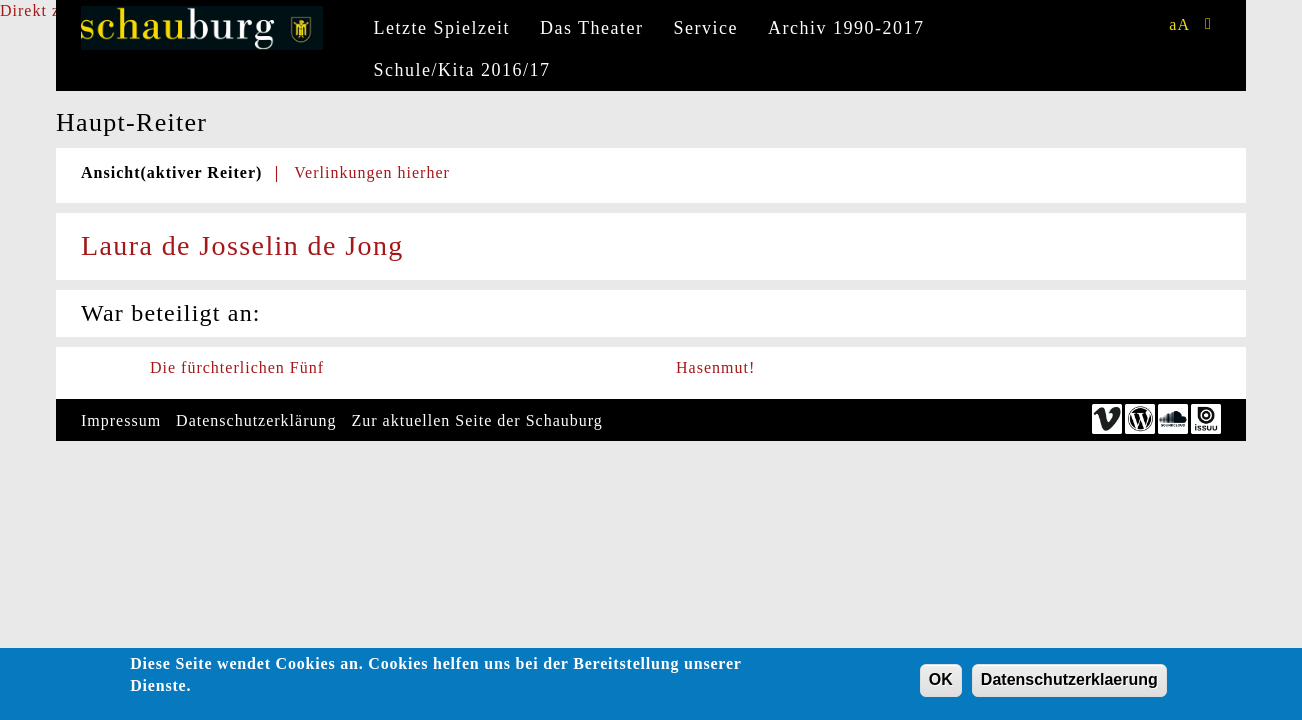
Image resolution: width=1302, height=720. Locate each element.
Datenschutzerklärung (256, 420)
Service (706, 28)
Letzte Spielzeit (442, 28)
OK (941, 682)
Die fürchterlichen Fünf (237, 367)
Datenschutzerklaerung (1069, 682)
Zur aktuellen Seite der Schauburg (477, 420)
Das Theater (592, 28)
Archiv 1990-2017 (846, 28)
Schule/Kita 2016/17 (462, 70)
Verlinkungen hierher (372, 172)
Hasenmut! (715, 367)
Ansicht (171, 172)
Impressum (121, 420)
